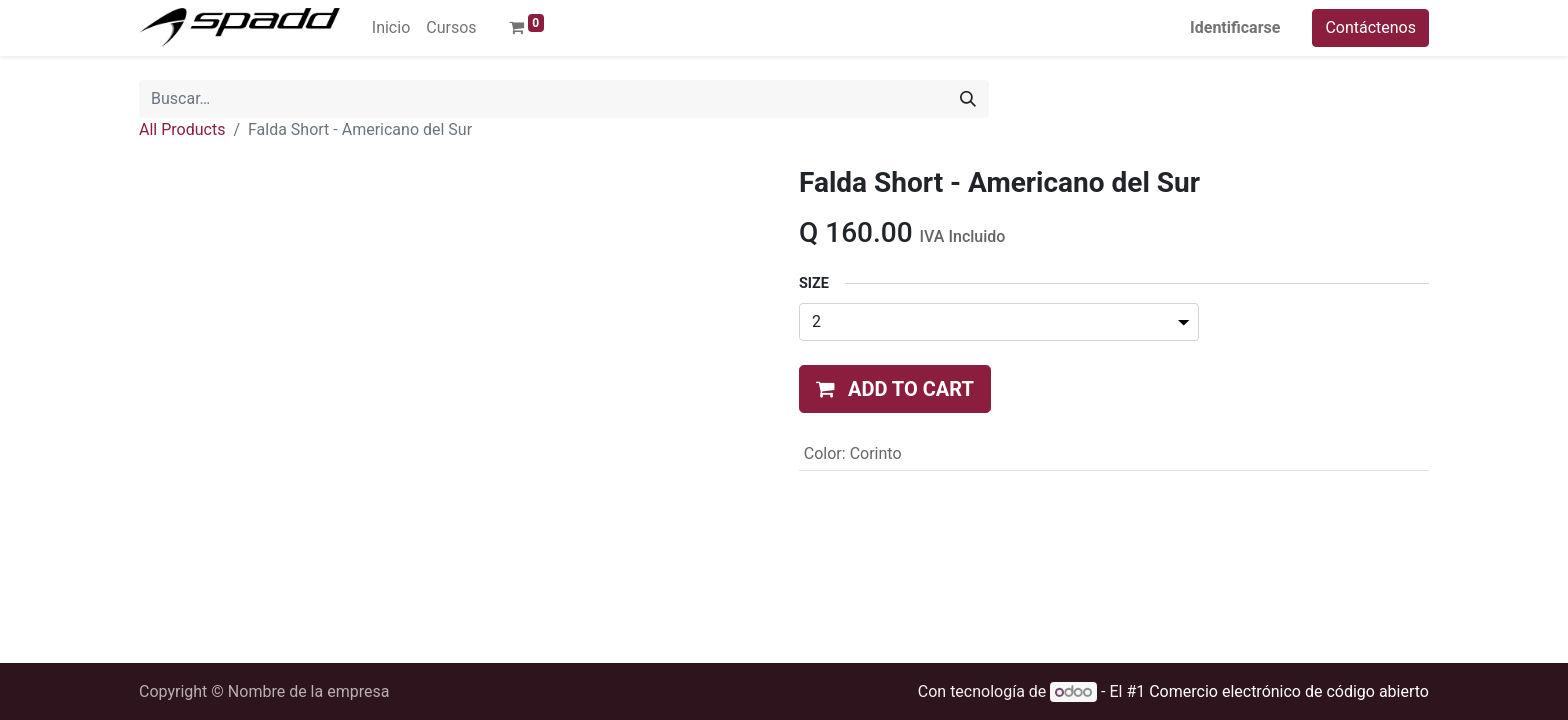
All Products (182, 129)
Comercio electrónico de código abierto (1289, 691)
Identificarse (1235, 27)
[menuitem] (391, 28)
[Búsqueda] (968, 99)
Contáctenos (1370, 27)
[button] (895, 389)
